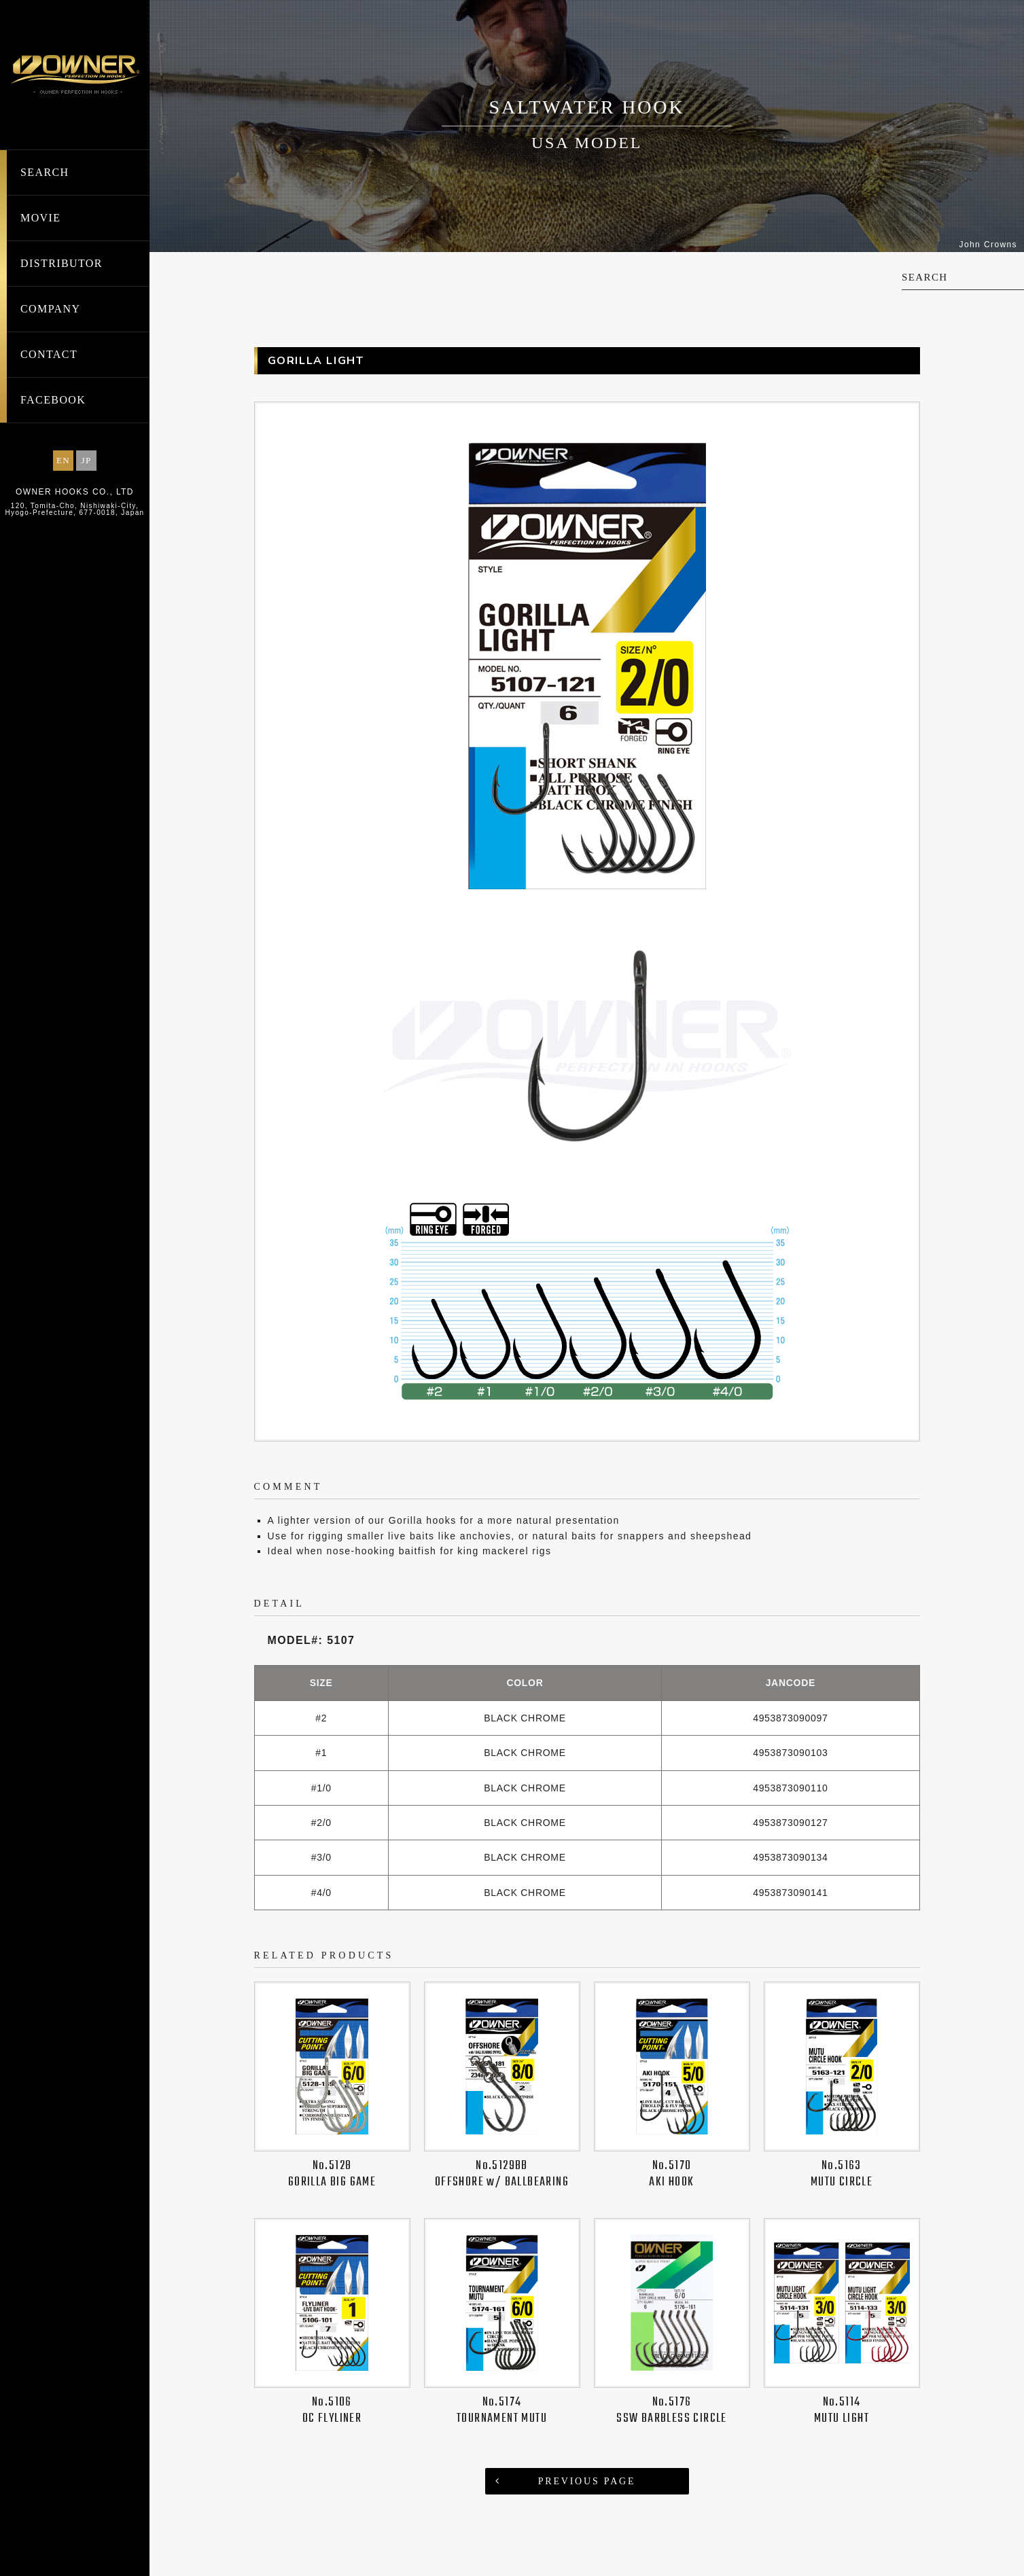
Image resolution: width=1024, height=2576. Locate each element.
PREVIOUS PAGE (587, 2481)
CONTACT (48, 354)
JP (86, 460)
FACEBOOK (53, 400)
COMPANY (50, 309)
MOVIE (40, 217)
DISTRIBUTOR (61, 263)
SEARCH (44, 172)
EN (63, 460)
